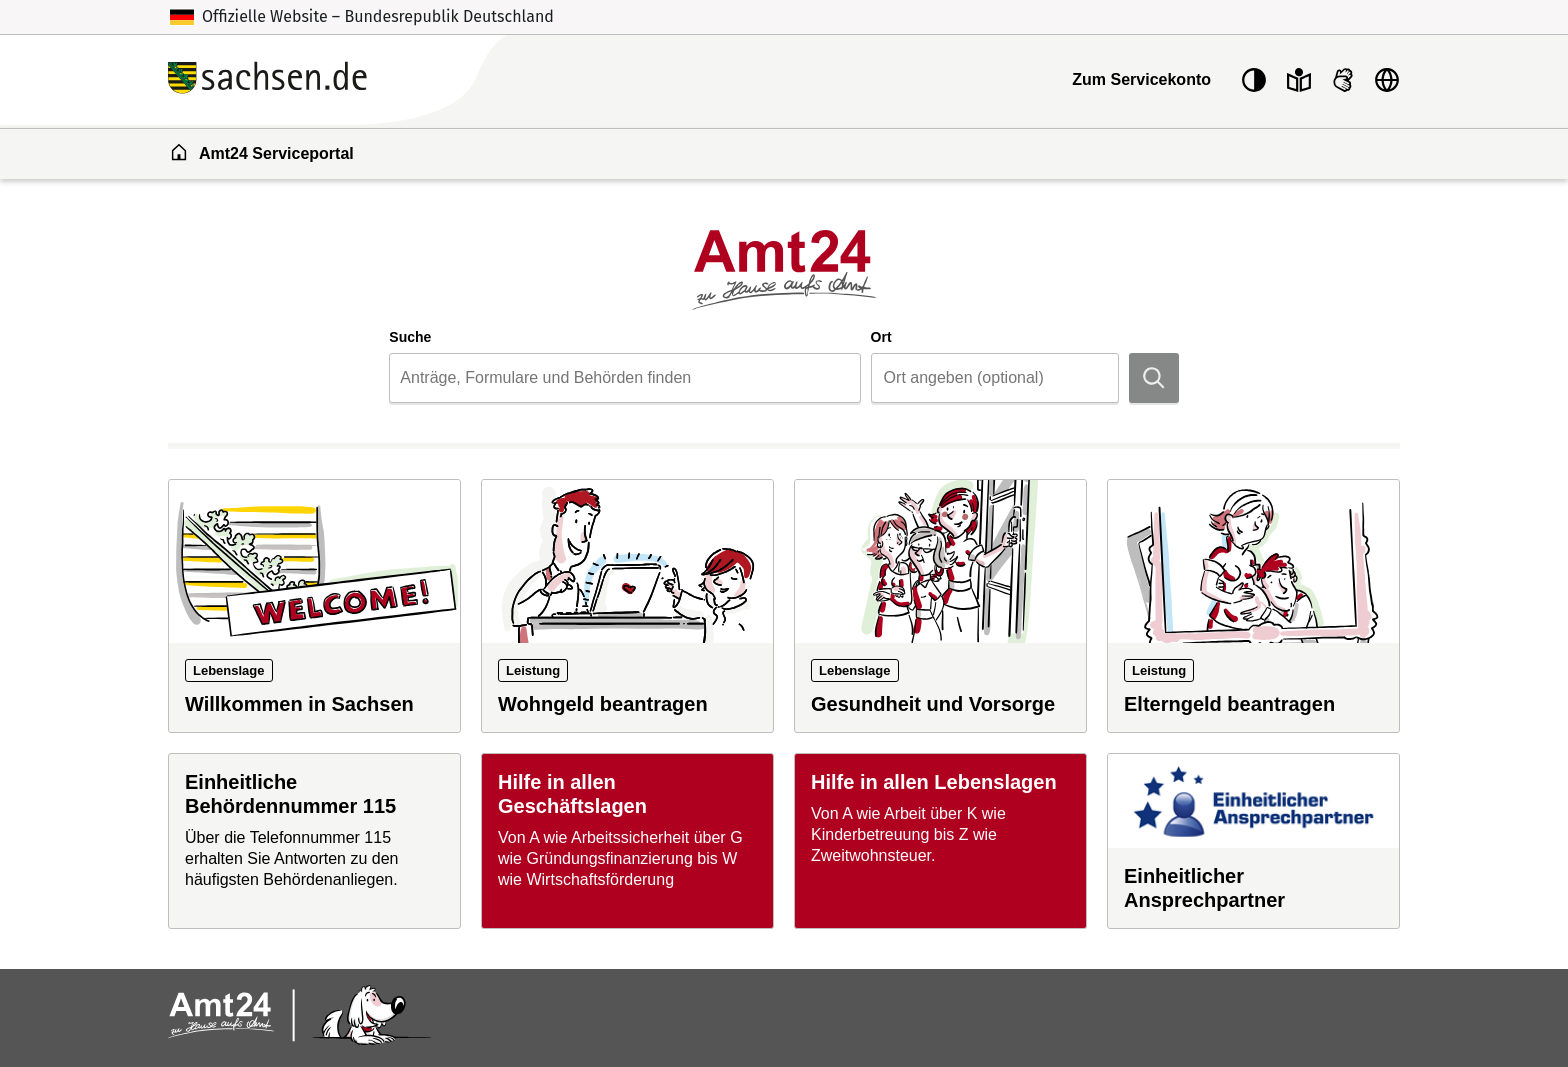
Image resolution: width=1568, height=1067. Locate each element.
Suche (410, 337)
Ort (881, 337)
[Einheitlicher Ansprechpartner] (1253, 841)
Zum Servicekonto (1141, 79)
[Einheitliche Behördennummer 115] (314, 841)
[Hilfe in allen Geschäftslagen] (627, 841)
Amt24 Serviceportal (261, 152)
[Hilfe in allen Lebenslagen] (940, 841)
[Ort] (995, 378)
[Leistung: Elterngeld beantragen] (1253, 606)
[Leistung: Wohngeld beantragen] (627, 606)
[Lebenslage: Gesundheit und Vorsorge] (940, 606)
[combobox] (624, 378)
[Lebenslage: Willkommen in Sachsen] (314, 606)
